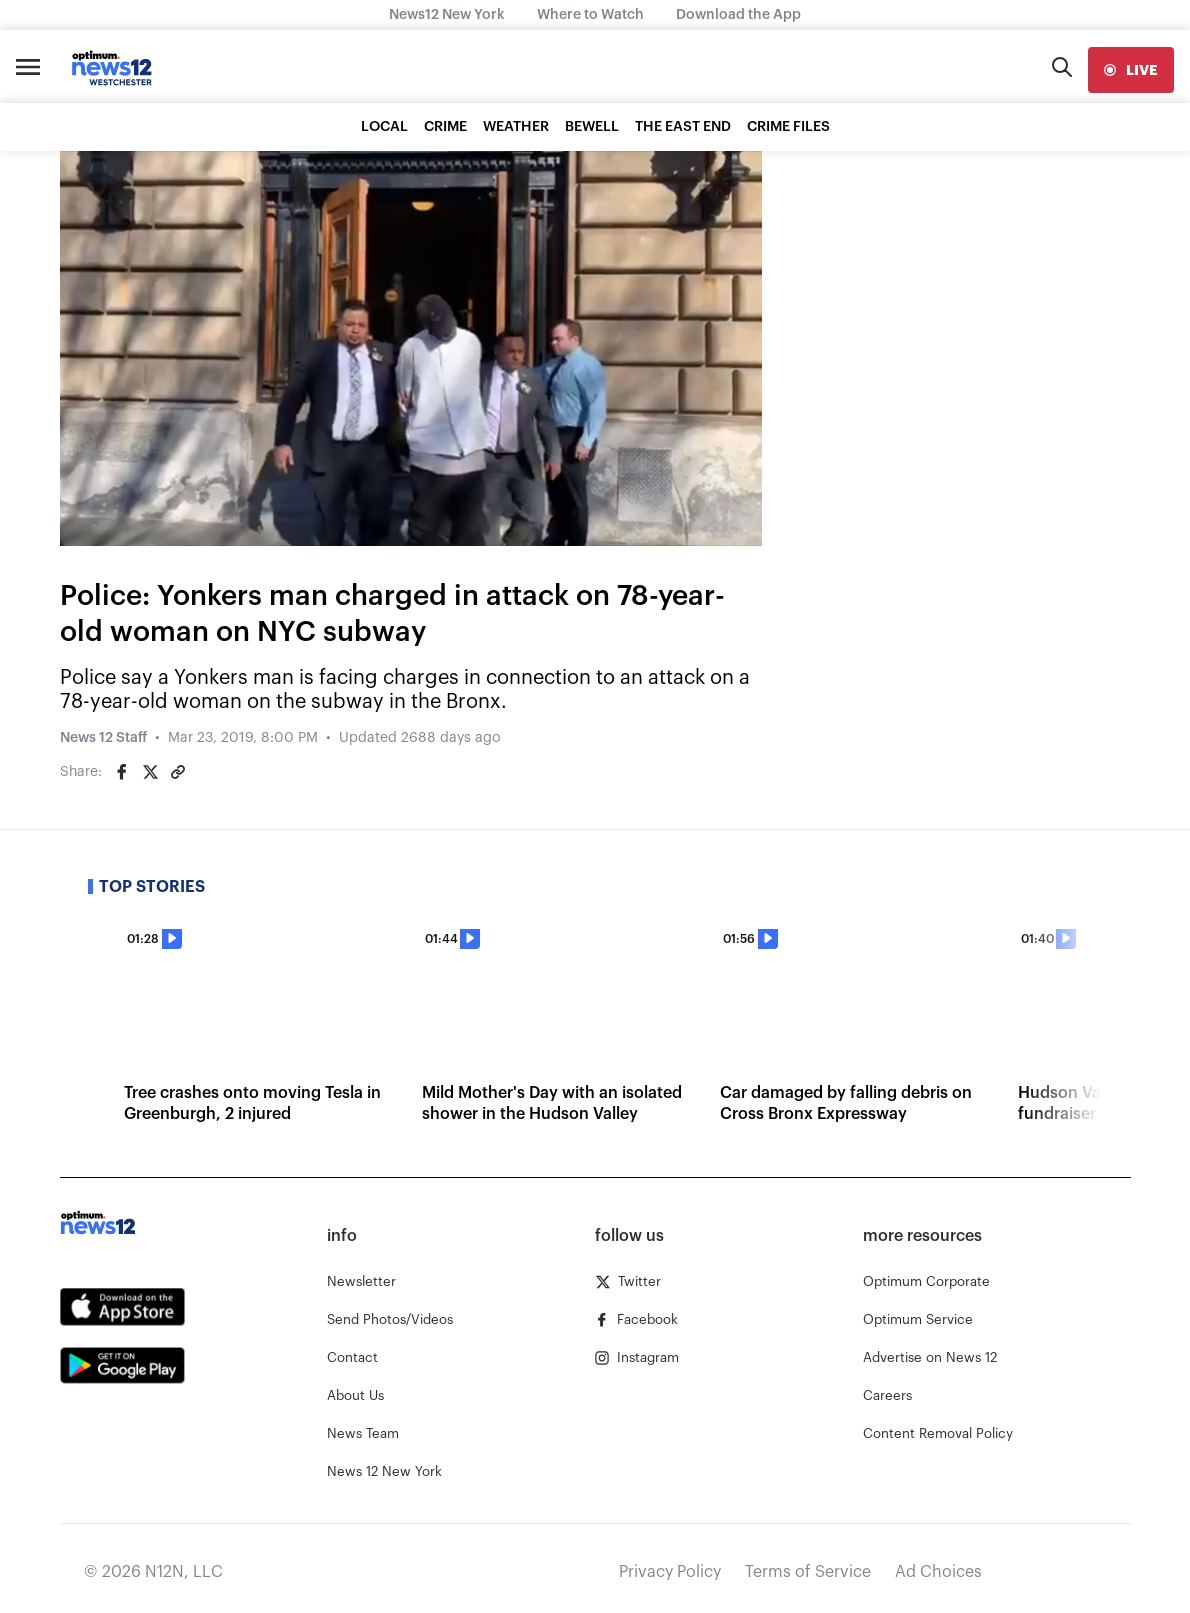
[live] (1131, 70)
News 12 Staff (103, 738)
